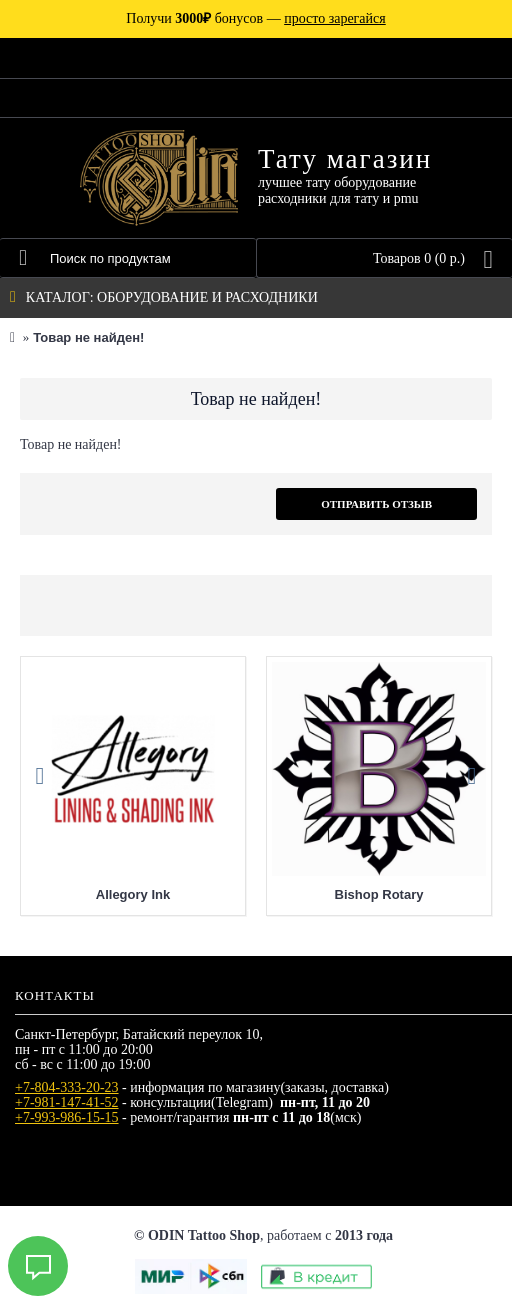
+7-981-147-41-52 (67, 1102)
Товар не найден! (88, 337)
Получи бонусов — (255, 18)
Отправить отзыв (376, 504)
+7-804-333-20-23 (67, 1087)
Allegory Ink (133, 894)
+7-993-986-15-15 (67, 1117)
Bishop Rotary (379, 894)
